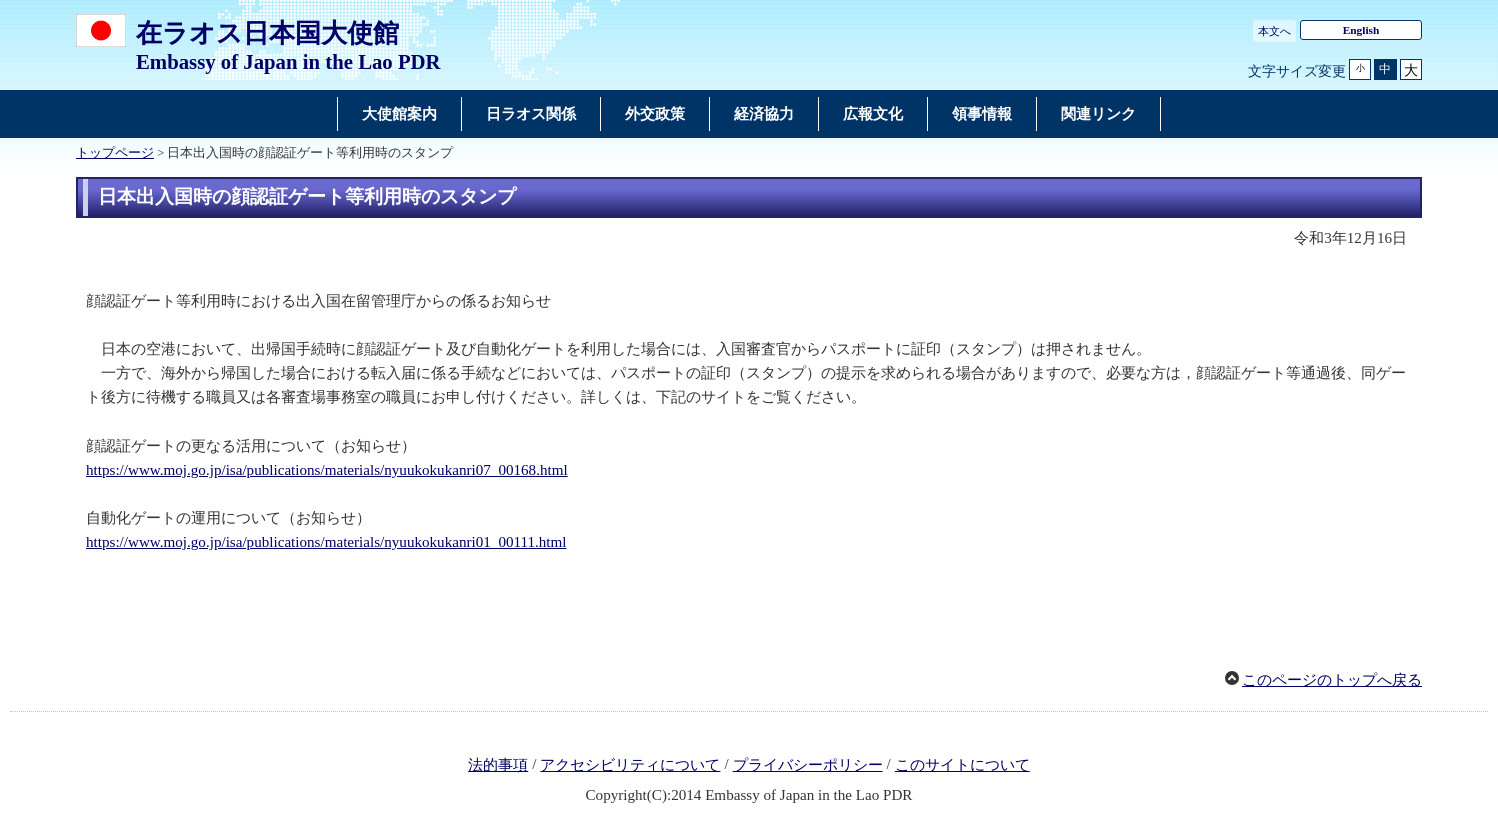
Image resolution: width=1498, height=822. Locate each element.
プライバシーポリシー (808, 765)
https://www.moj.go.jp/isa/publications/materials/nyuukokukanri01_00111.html (326, 542)
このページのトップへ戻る (1332, 680)
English (1361, 30)
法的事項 (498, 765)
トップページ (115, 153)
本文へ (1274, 31)
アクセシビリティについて (630, 765)
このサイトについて (962, 765)
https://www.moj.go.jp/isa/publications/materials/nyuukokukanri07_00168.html (327, 470)
